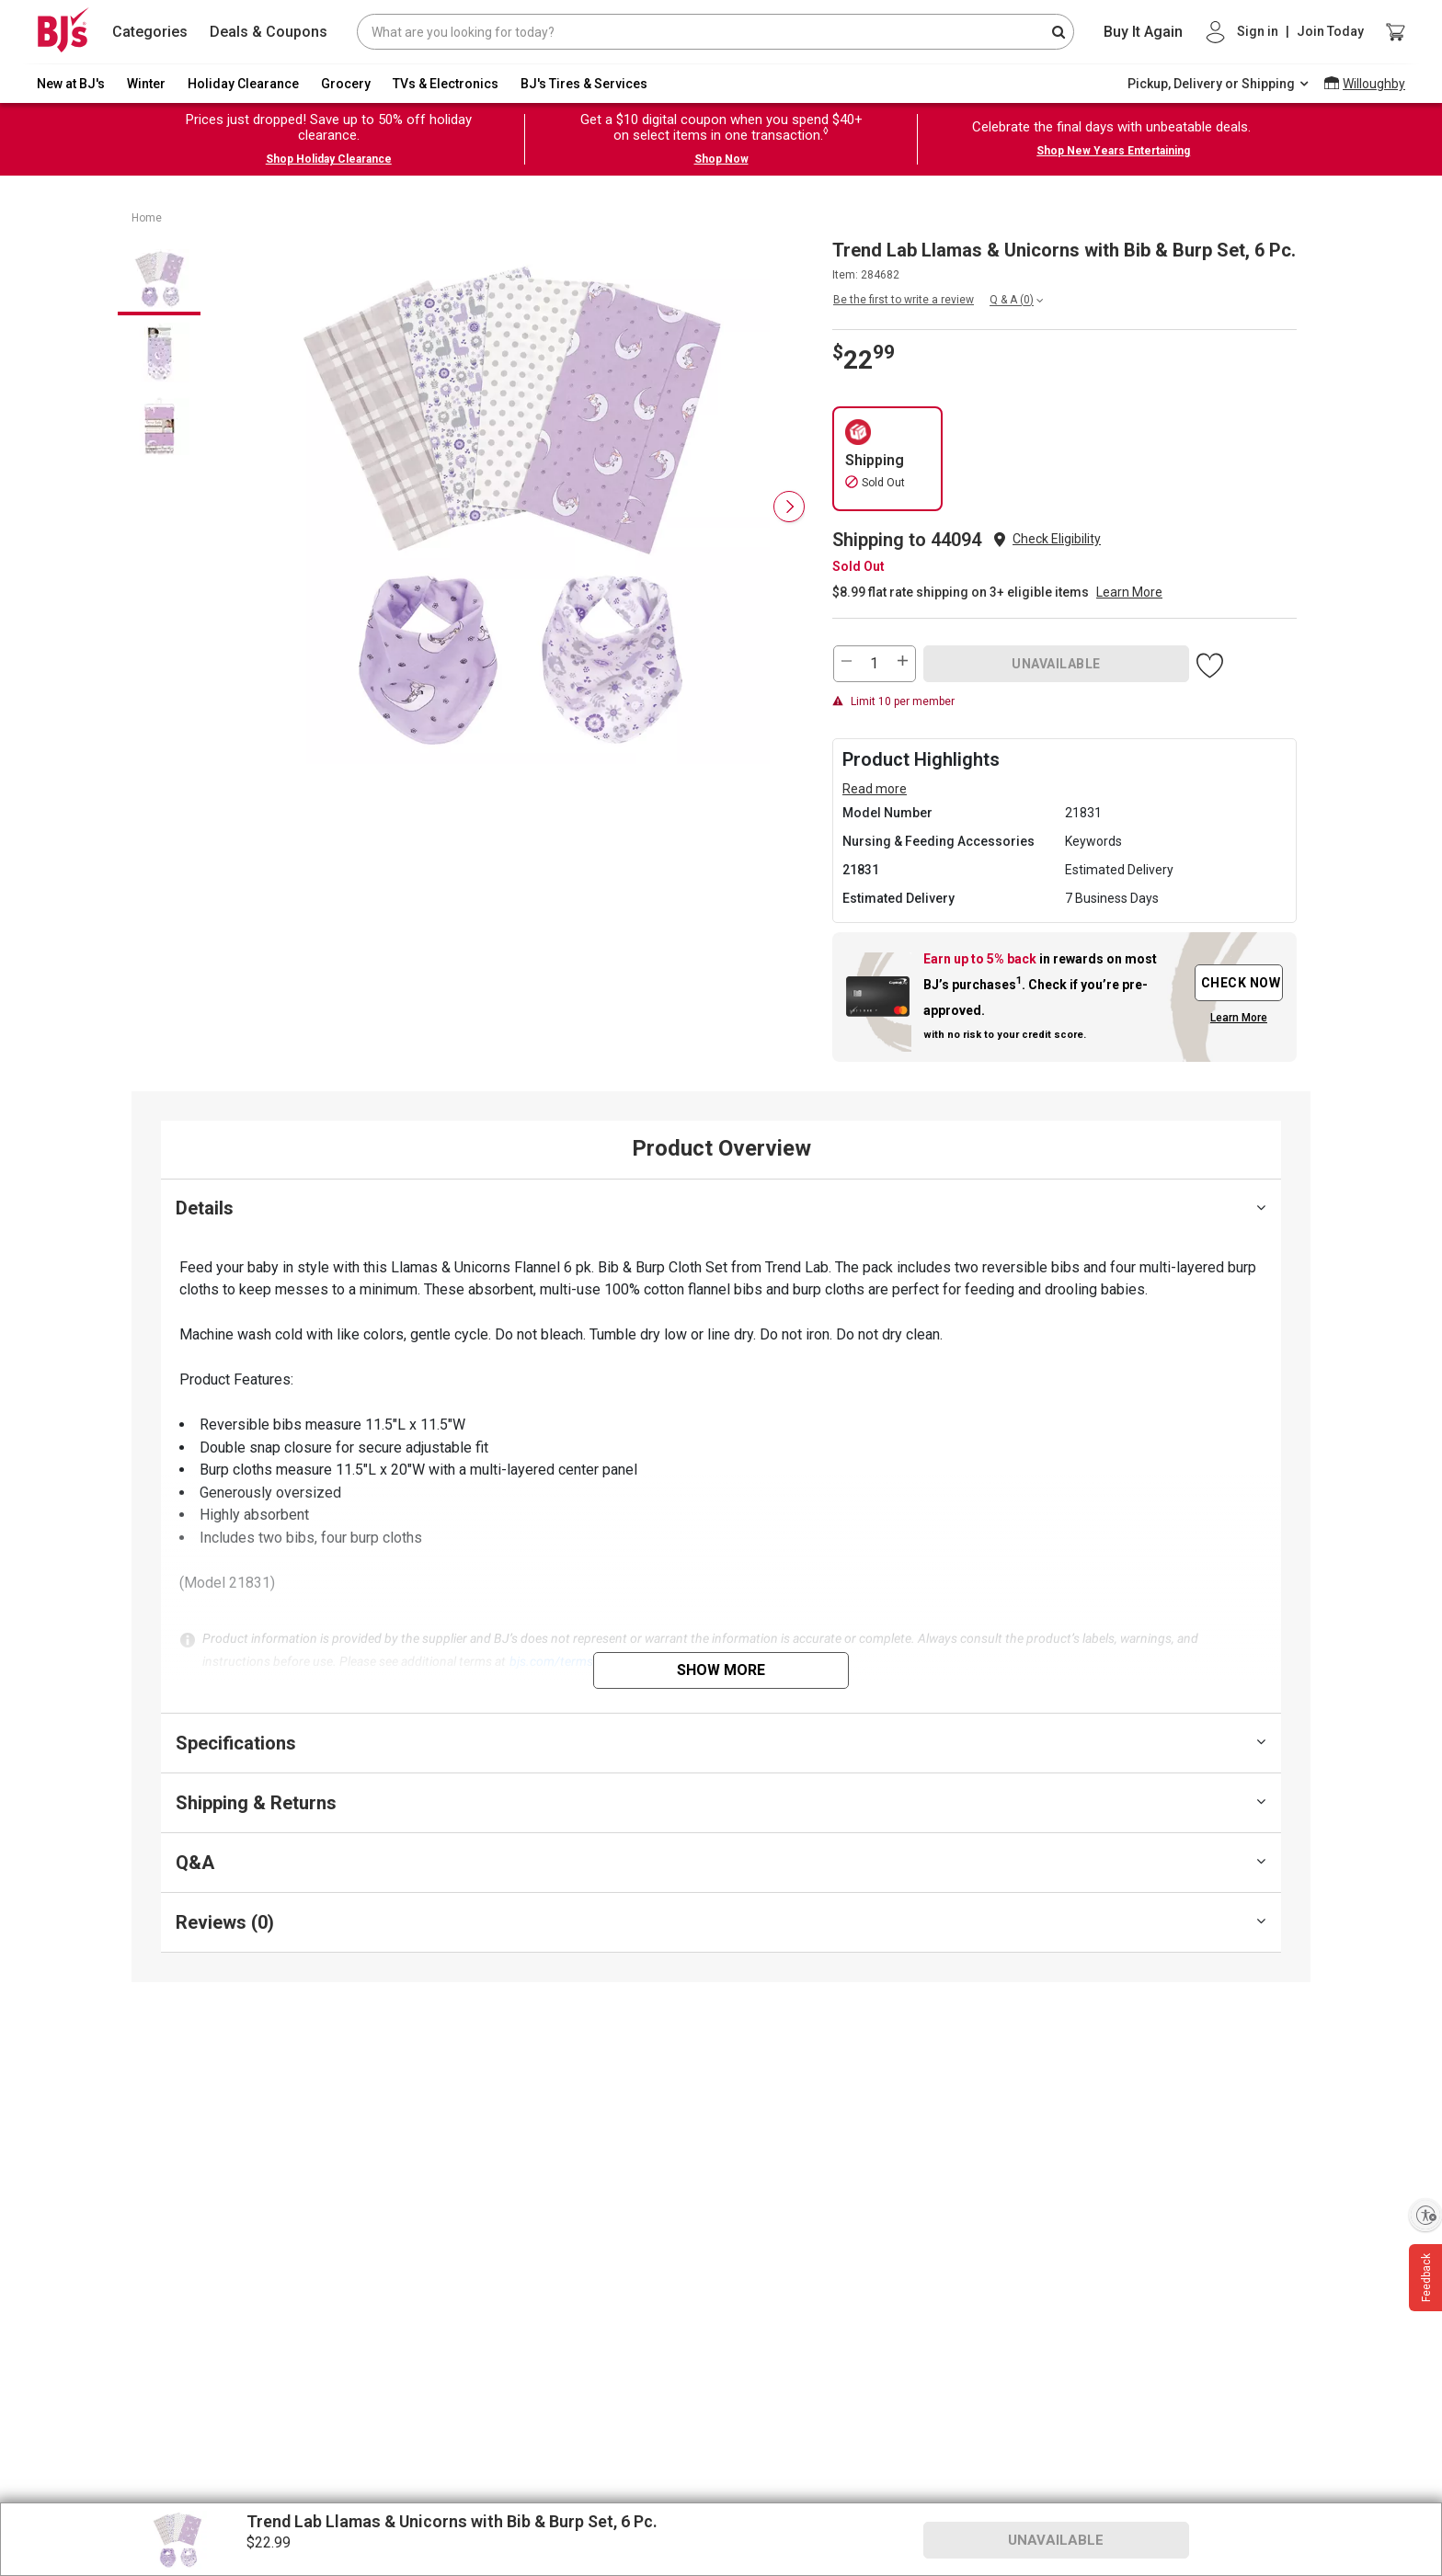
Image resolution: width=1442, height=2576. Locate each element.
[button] (1057, 539)
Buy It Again (1143, 31)
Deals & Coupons (268, 31)
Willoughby (1374, 83)
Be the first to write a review (903, 299)
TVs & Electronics (445, 83)
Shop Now (721, 159)
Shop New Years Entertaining (1113, 150)
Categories (150, 31)
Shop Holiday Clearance (329, 159)
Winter (146, 83)
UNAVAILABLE (1056, 663)
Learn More (1129, 592)
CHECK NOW (1241, 982)
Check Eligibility (1057, 538)
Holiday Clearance (243, 83)
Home (147, 217)
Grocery (346, 83)
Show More (721, 1670)
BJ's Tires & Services (584, 83)
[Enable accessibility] (1425, 2214)
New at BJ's (71, 83)
